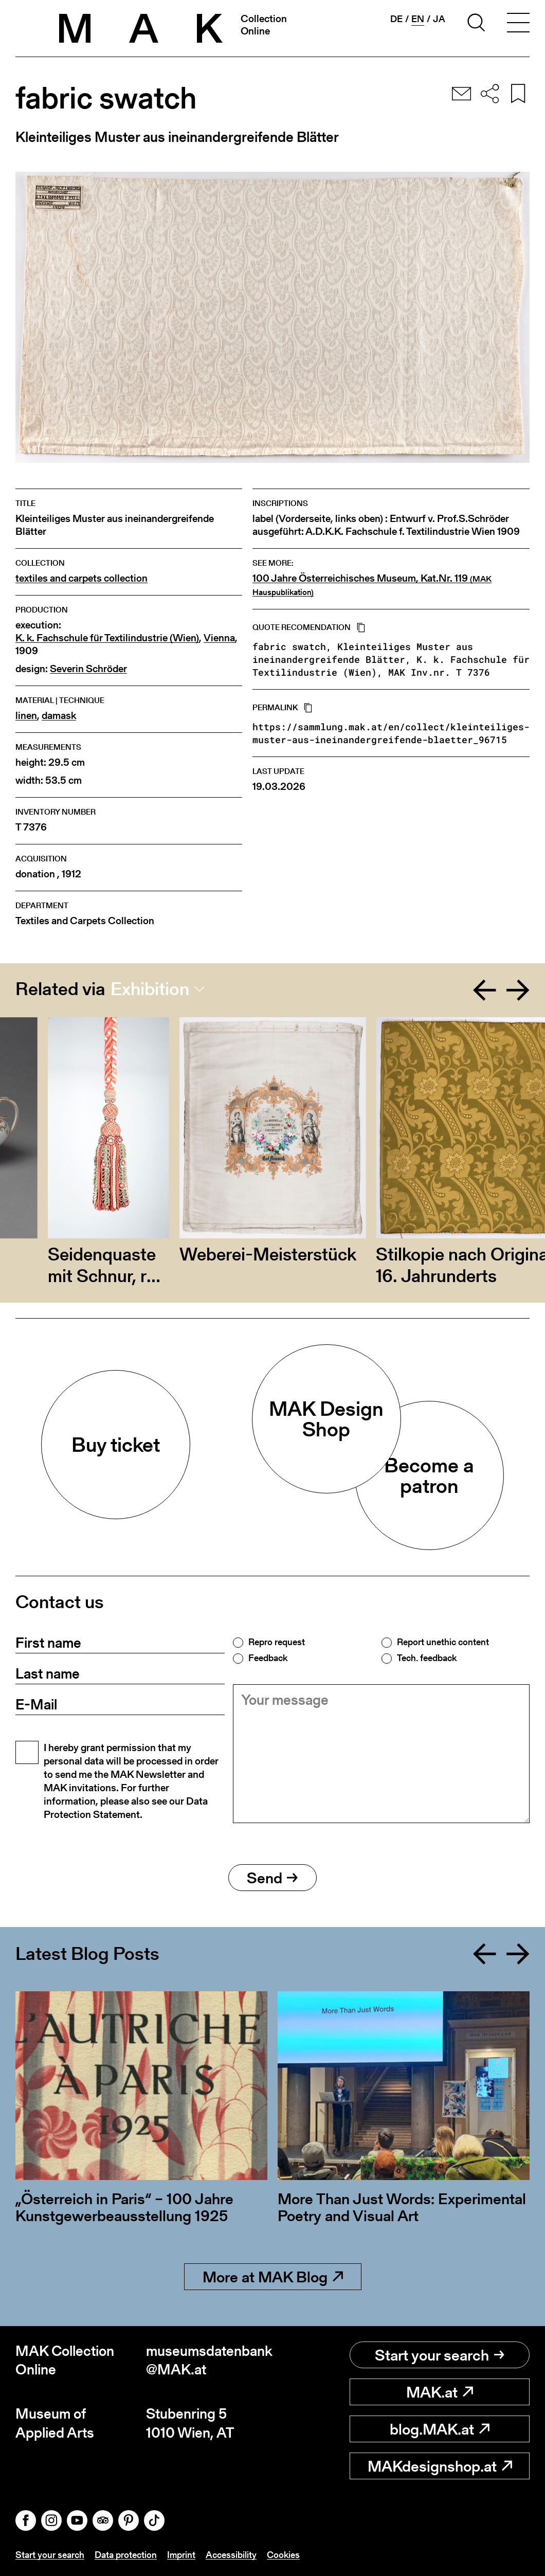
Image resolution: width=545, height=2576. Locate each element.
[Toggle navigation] (518, 24)
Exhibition (150, 989)
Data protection (126, 2554)
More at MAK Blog (273, 2276)
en (417, 19)
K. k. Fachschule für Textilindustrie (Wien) (107, 638)
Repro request (276, 1642)
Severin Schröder (88, 668)
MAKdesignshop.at (440, 2466)
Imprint (181, 2554)
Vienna (219, 638)
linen (26, 715)
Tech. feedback (427, 1658)
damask (59, 715)
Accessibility (231, 2554)
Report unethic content (443, 1642)
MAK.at (439, 2392)
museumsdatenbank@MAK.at (209, 2360)
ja (439, 19)
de (396, 19)
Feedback (267, 1658)
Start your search (439, 2355)
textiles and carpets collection (81, 578)
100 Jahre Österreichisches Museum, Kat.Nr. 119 (372, 585)
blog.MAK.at (439, 2429)
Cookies (283, 2554)
